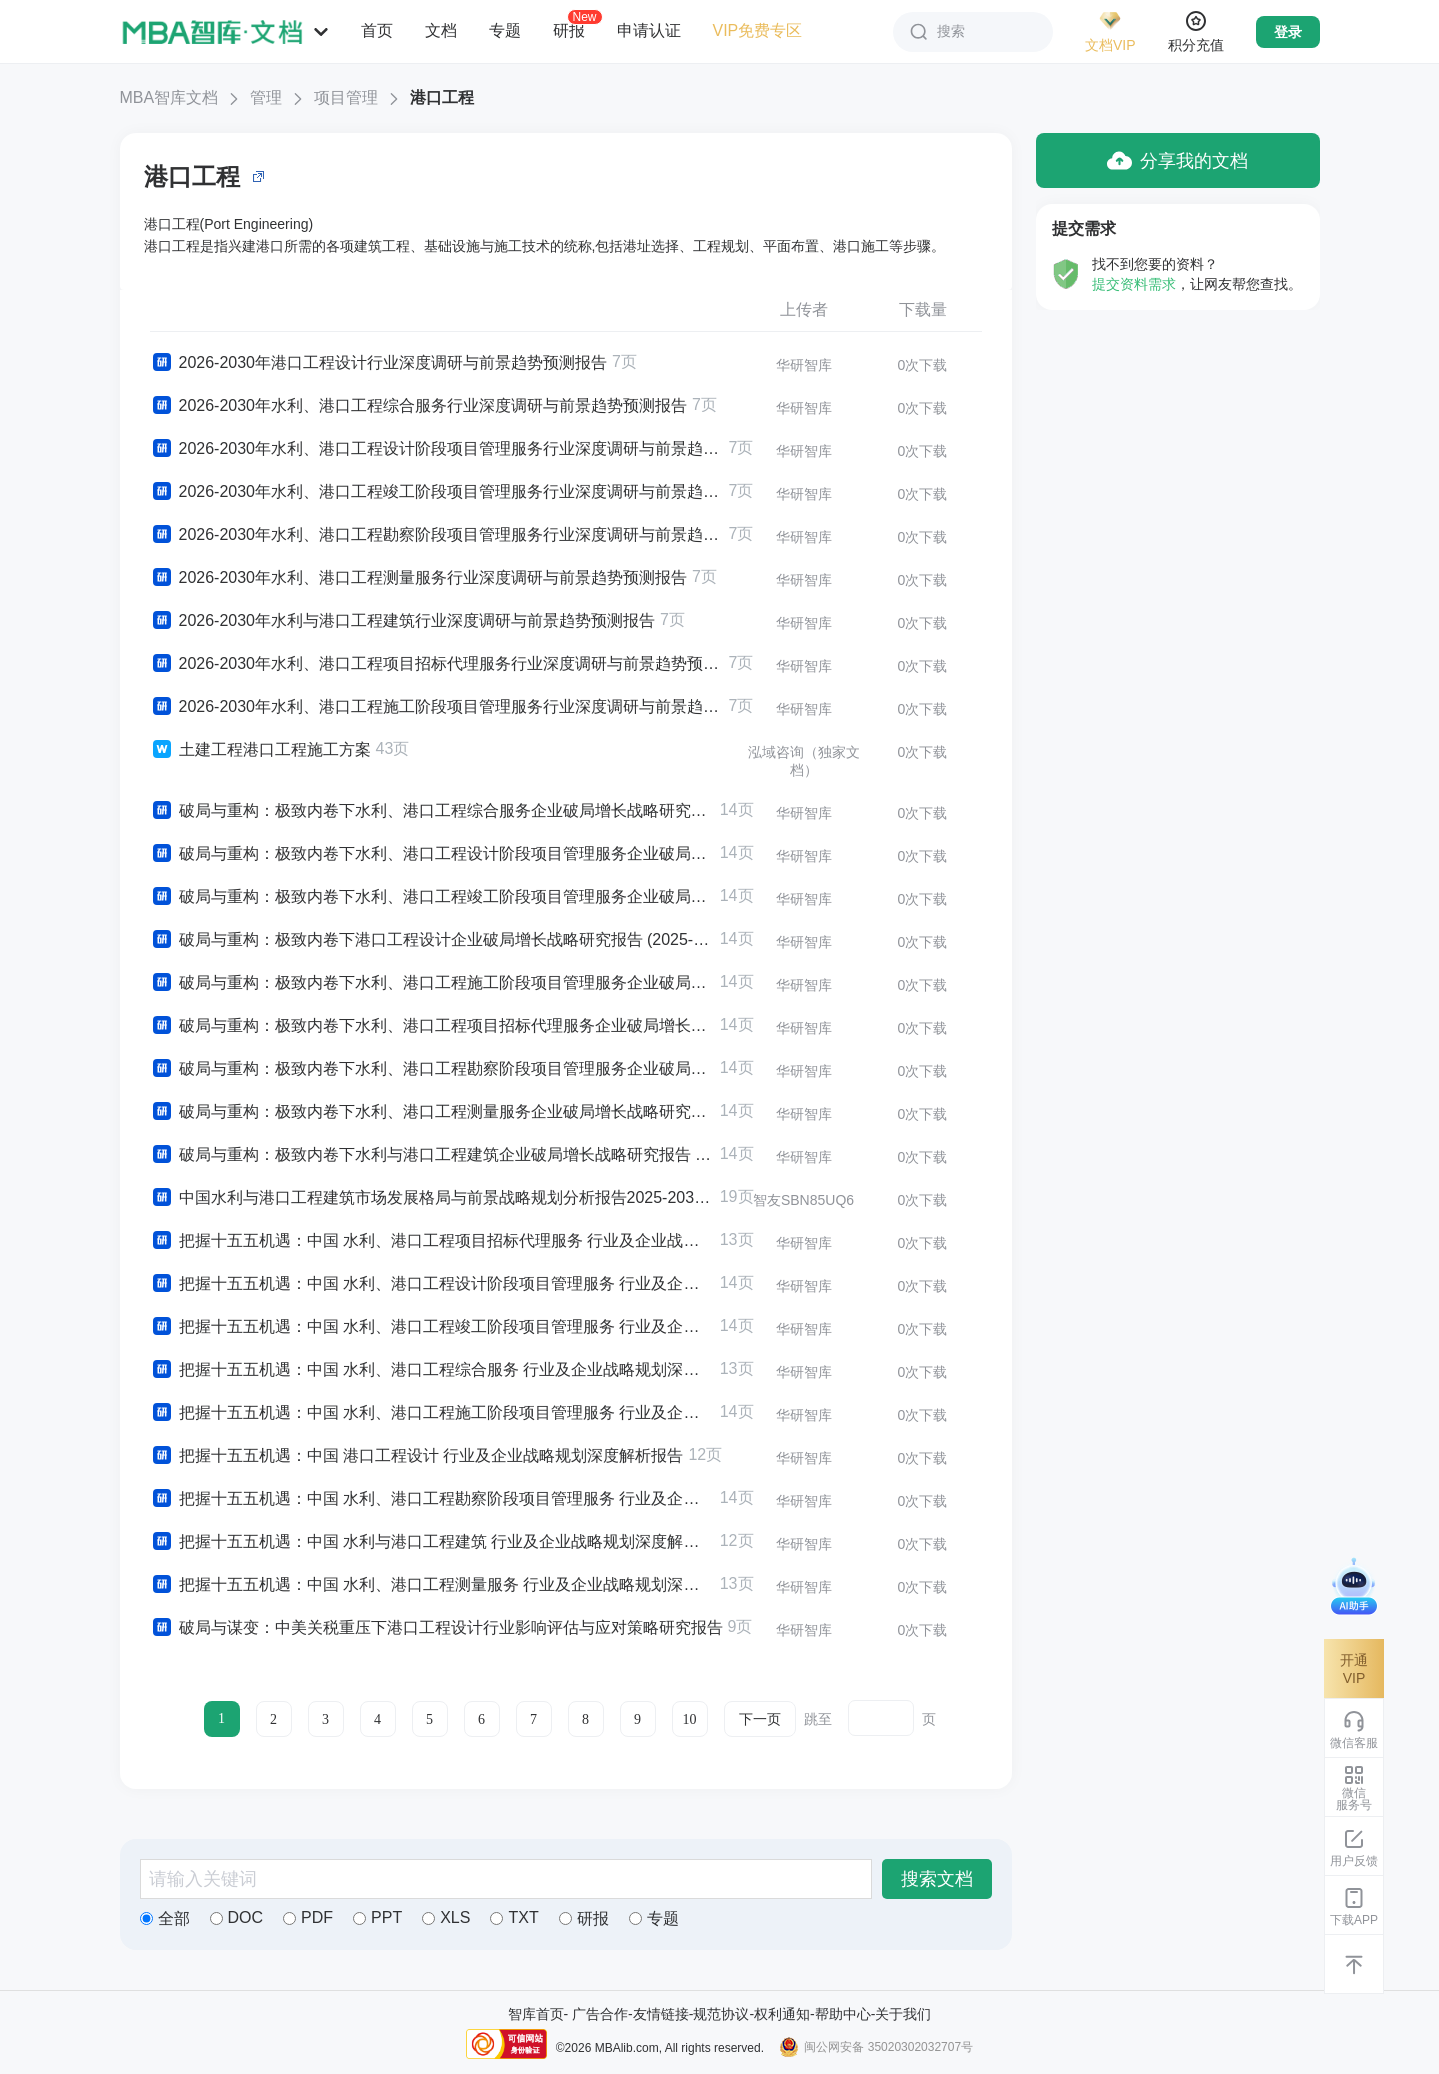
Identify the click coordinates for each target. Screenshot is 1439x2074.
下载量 (923, 309)
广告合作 (600, 2014)
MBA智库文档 (169, 97)
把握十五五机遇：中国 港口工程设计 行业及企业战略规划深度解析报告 (417, 1456)
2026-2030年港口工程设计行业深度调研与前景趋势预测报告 (379, 363)
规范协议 (721, 2014)
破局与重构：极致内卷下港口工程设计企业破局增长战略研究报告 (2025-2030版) (432, 940)
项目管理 (346, 97)
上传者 (804, 309)
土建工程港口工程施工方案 (260, 750)
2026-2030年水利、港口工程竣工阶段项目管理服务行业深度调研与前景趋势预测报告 (437, 492)
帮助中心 (843, 2014)
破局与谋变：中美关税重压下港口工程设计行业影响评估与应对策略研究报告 (436, 1628)
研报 (569, 30)
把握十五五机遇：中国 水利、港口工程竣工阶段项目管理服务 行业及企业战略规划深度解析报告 (432, 1327)
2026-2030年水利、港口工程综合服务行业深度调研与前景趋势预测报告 (419, 406)
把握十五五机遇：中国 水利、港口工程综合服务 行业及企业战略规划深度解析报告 (432, 1370)
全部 (165, 1918)
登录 (1288, 32)
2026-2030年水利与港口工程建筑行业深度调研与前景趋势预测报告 (403, 621)
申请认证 (649, 30)
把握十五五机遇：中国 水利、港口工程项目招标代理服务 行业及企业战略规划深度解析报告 (432, 1241)
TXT (514, 1917)
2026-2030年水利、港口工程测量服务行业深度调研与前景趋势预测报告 (419, 578)
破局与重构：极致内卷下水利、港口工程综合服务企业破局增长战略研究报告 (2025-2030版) (432, 811)
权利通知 (782, 2014)
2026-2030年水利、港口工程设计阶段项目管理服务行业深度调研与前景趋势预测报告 (437, 449)
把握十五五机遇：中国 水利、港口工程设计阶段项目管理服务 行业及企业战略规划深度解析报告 (432, 1284)
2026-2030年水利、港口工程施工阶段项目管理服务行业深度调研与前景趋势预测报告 (437, 707)
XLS (446, 1917)
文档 (441, 30)
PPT (377, 1917)
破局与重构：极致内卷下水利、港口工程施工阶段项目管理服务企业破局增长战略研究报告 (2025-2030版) (432, 983)
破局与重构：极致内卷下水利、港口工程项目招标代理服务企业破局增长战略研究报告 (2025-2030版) (432, 1026)
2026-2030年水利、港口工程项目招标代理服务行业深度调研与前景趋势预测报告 (437, 664)
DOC (237, 1917)
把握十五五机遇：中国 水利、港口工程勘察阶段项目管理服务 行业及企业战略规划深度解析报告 (432, 1499)
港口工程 (442, 97)
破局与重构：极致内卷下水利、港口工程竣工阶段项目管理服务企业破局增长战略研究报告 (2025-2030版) (432, 897)
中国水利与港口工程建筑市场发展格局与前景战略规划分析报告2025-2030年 (432, 1198)
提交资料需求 (1134, 284)
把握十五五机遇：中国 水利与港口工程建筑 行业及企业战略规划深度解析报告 (432, 1542)
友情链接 (661, 2014)
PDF (308, 1917)
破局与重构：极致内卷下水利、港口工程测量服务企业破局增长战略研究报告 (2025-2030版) (432, 1112)
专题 (505, 30)
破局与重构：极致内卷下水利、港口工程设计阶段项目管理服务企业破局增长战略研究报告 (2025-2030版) (432, 854)
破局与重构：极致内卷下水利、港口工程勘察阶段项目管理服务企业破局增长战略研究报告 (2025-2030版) (432, 1069)
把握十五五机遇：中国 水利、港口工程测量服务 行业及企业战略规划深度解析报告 (432, 1585)
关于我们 (903, 2014)
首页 (377, 30)
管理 (266, 97)
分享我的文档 (1177, 160)
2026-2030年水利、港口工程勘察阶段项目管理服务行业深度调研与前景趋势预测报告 (437, 535)
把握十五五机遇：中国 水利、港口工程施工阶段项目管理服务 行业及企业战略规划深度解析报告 (432, 1413)
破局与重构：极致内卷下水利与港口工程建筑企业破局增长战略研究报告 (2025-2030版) (432, 1155)
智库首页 (536, 2014)
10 (690, 1719)
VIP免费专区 (758, 30)
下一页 (760, 1719)
